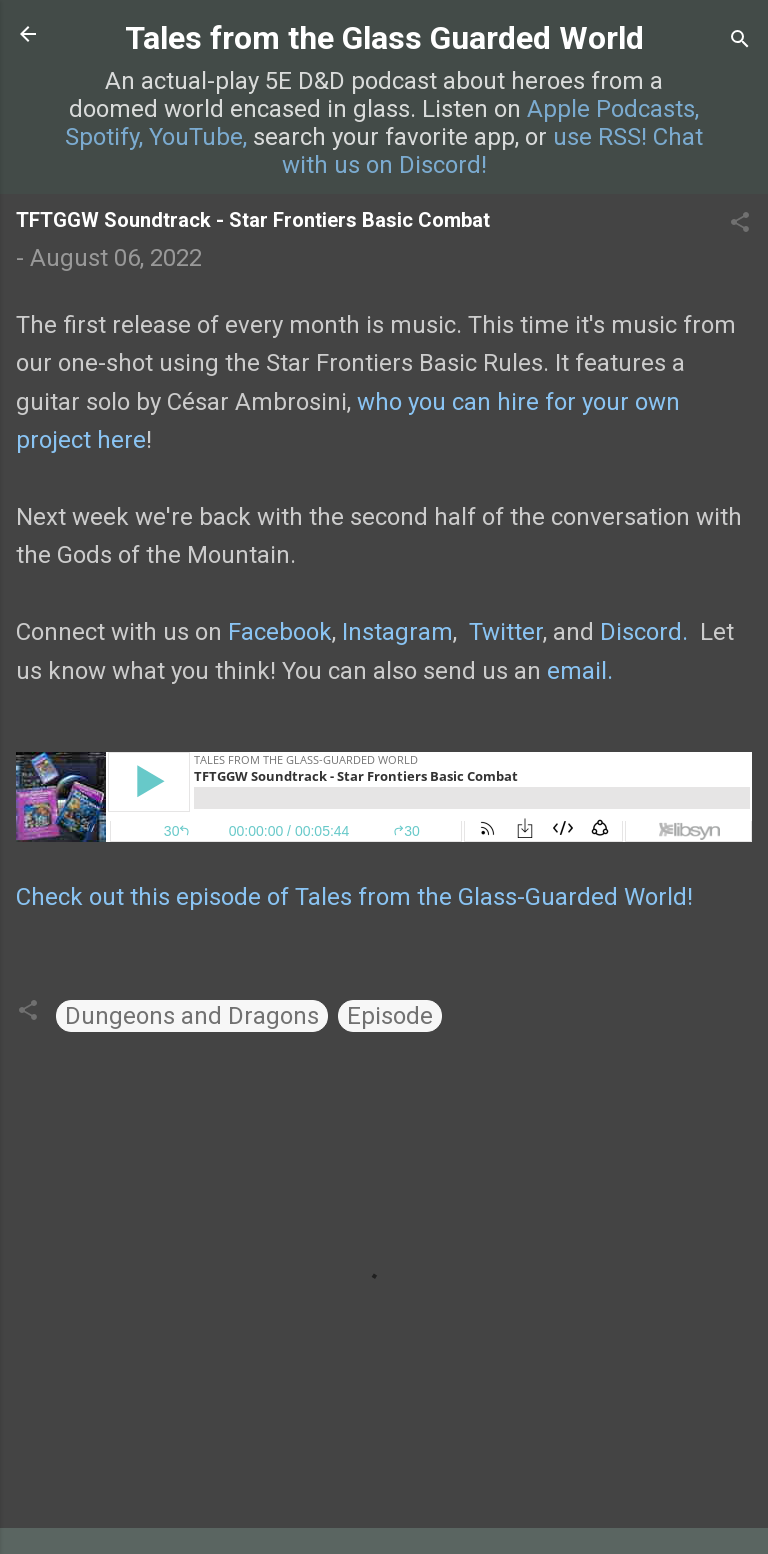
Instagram (397, 632)
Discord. (644, 632)
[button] (740, 224)
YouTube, (198, 137)
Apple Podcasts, (613, 109)
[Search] (740, 40)
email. (580, 671)
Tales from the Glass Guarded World (384, 38)
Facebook (280, 632)
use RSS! (600, 137)
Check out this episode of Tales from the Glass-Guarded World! (354, 897)
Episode (390, 1016)
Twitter (506, 632)
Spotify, (104, 137)
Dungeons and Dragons (192, 1016)
